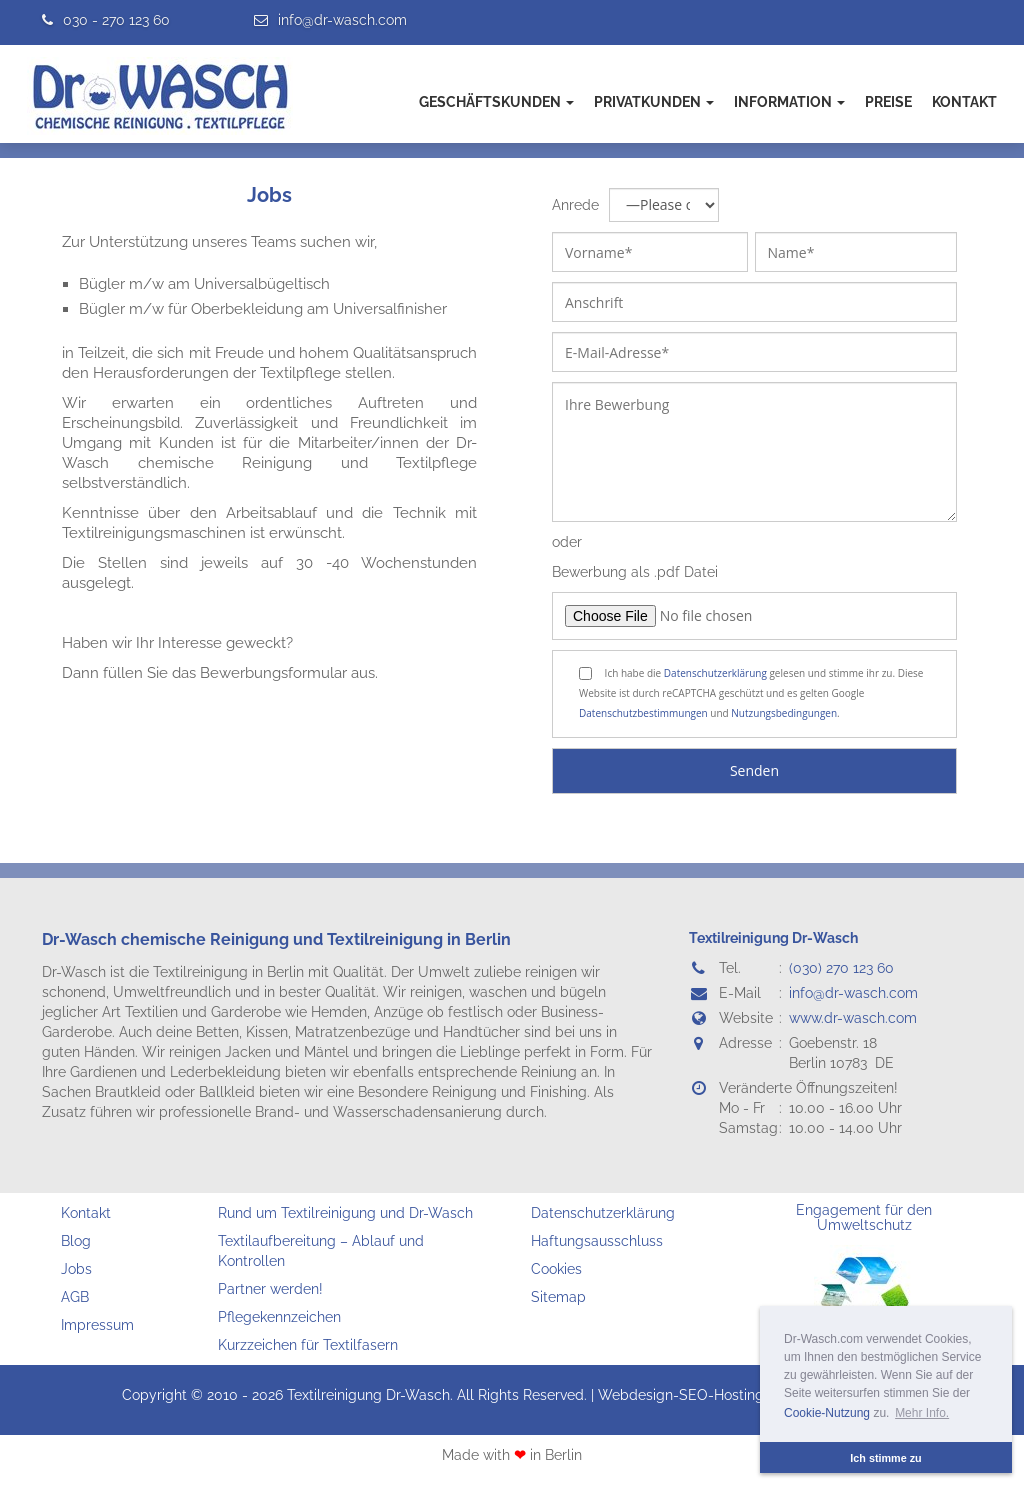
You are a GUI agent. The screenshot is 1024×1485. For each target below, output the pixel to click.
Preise (888, 102)
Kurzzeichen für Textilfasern (308, 1345)
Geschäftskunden (496, 102)
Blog (76, 1241)
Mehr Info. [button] (922, 1413)
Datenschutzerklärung (715, 673)
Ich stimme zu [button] (885, 1458)
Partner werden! (270, 1289)
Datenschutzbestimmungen (643, 713)
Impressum (97, 1325)
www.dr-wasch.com (853, 1018)
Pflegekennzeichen (279, 1317)
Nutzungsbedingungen (784, 713)
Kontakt (964, 102)
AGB (75, 1297)
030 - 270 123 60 (116, 20)
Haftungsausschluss (597, 1241)
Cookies (556, 1269)
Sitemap (558, 1297)
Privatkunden (654, 102)
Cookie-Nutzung (827, 1413)
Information (789, 102)
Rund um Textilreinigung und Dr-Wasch (345, 1213)
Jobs (269, 195)
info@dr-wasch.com (342, 20)
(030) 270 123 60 (841, 968)
